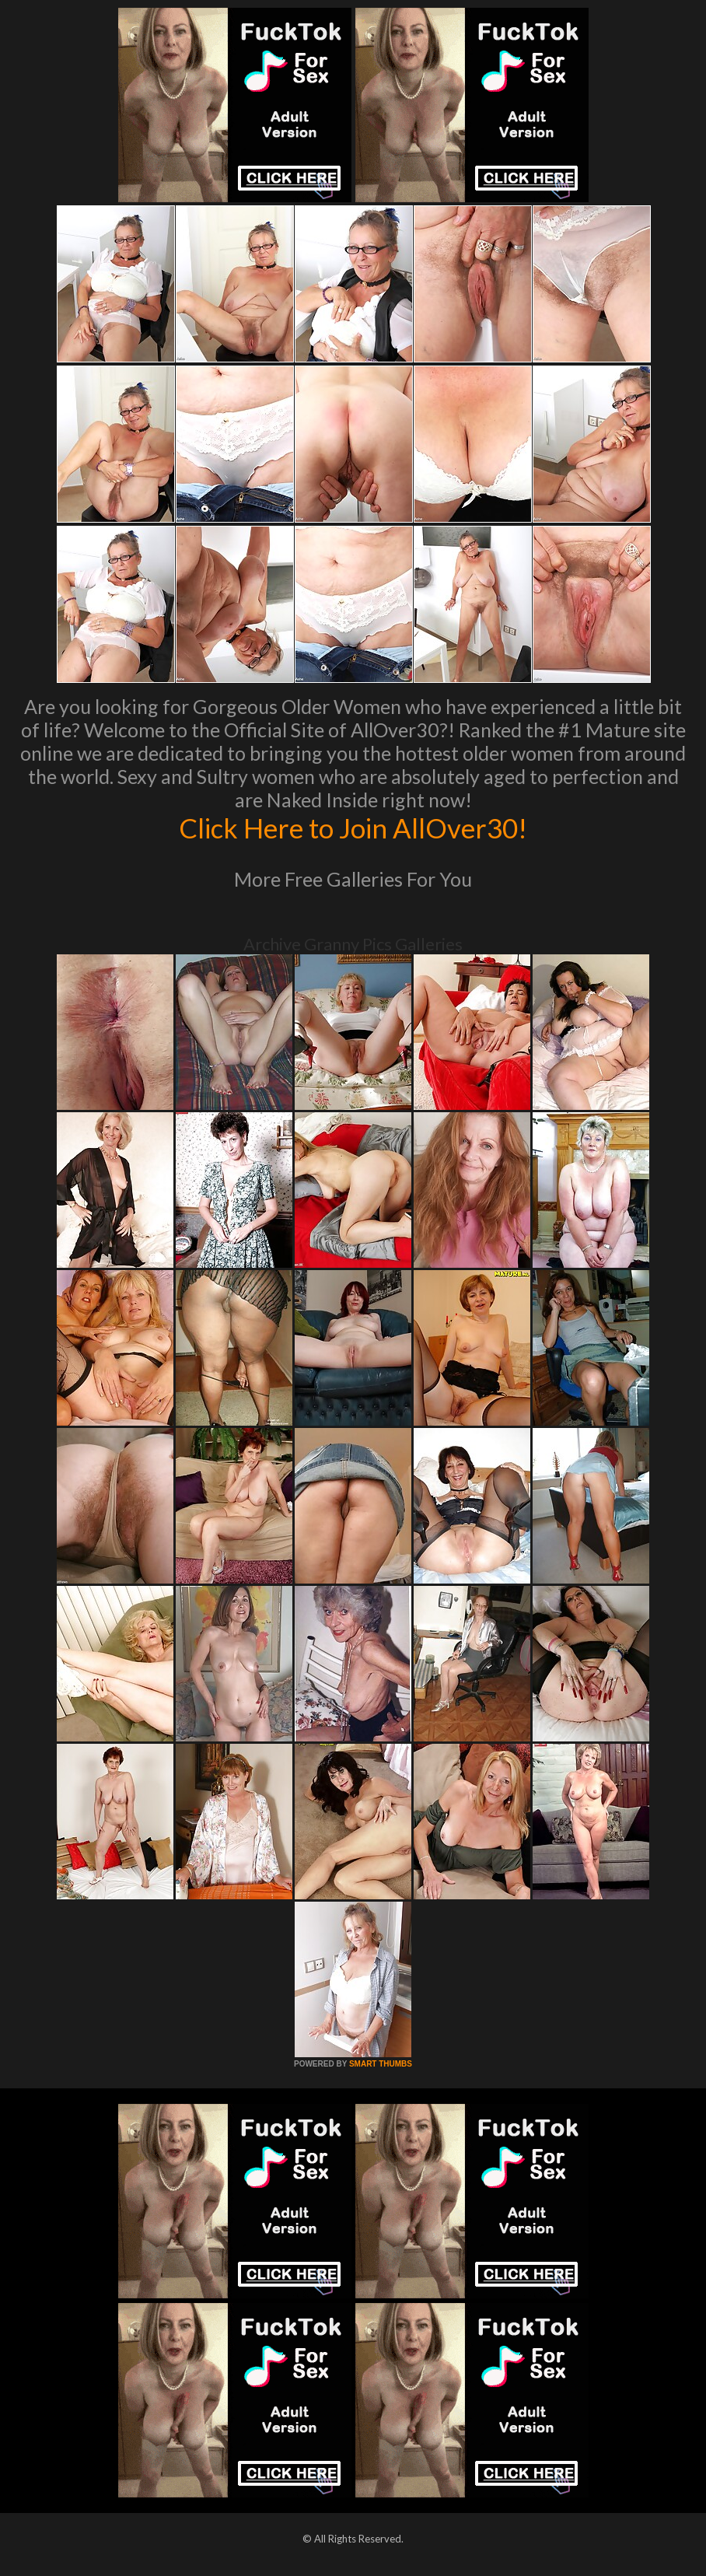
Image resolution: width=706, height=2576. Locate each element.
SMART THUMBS (380, 2064)
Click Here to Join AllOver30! (353, 827)
